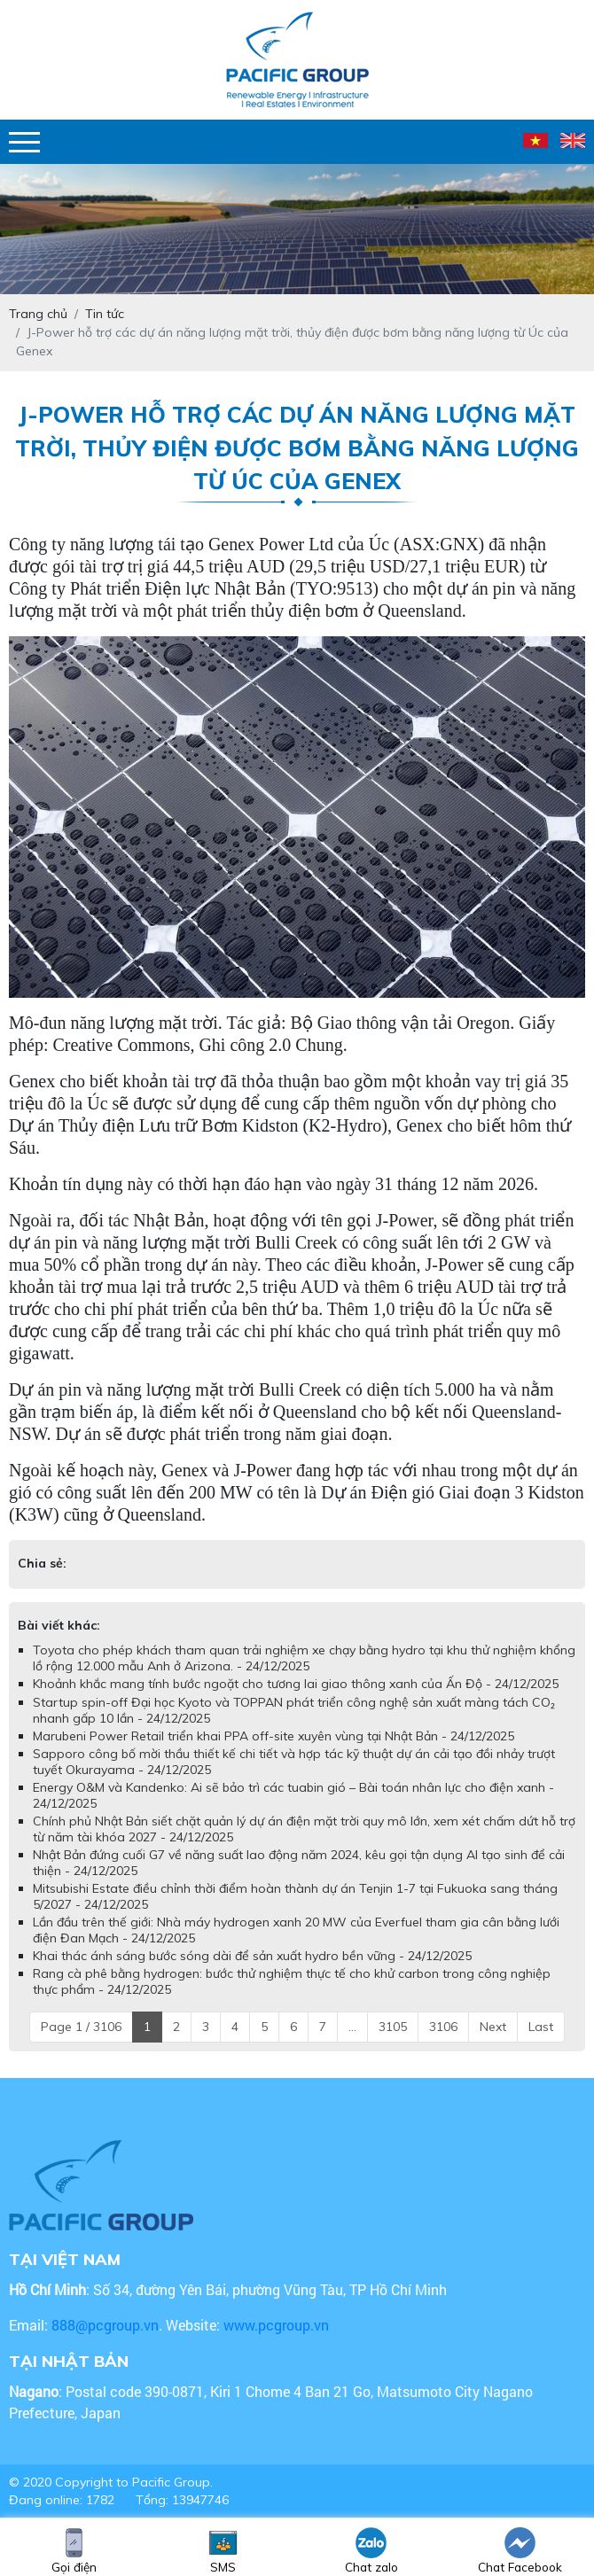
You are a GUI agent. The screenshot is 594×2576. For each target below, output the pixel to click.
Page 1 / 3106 (81, 2027)
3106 (443, 2027)
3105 (393, 2027)
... (352, 2027)
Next (493, 2027)
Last (540, 2027)
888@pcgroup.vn (105, 2324)
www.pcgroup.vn (277, 2324)
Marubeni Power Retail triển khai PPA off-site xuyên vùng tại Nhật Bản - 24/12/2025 (273, 1736)
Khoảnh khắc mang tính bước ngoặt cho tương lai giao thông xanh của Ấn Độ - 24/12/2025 (296, 1684)
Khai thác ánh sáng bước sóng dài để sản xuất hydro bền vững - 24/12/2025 (252, 1956)
